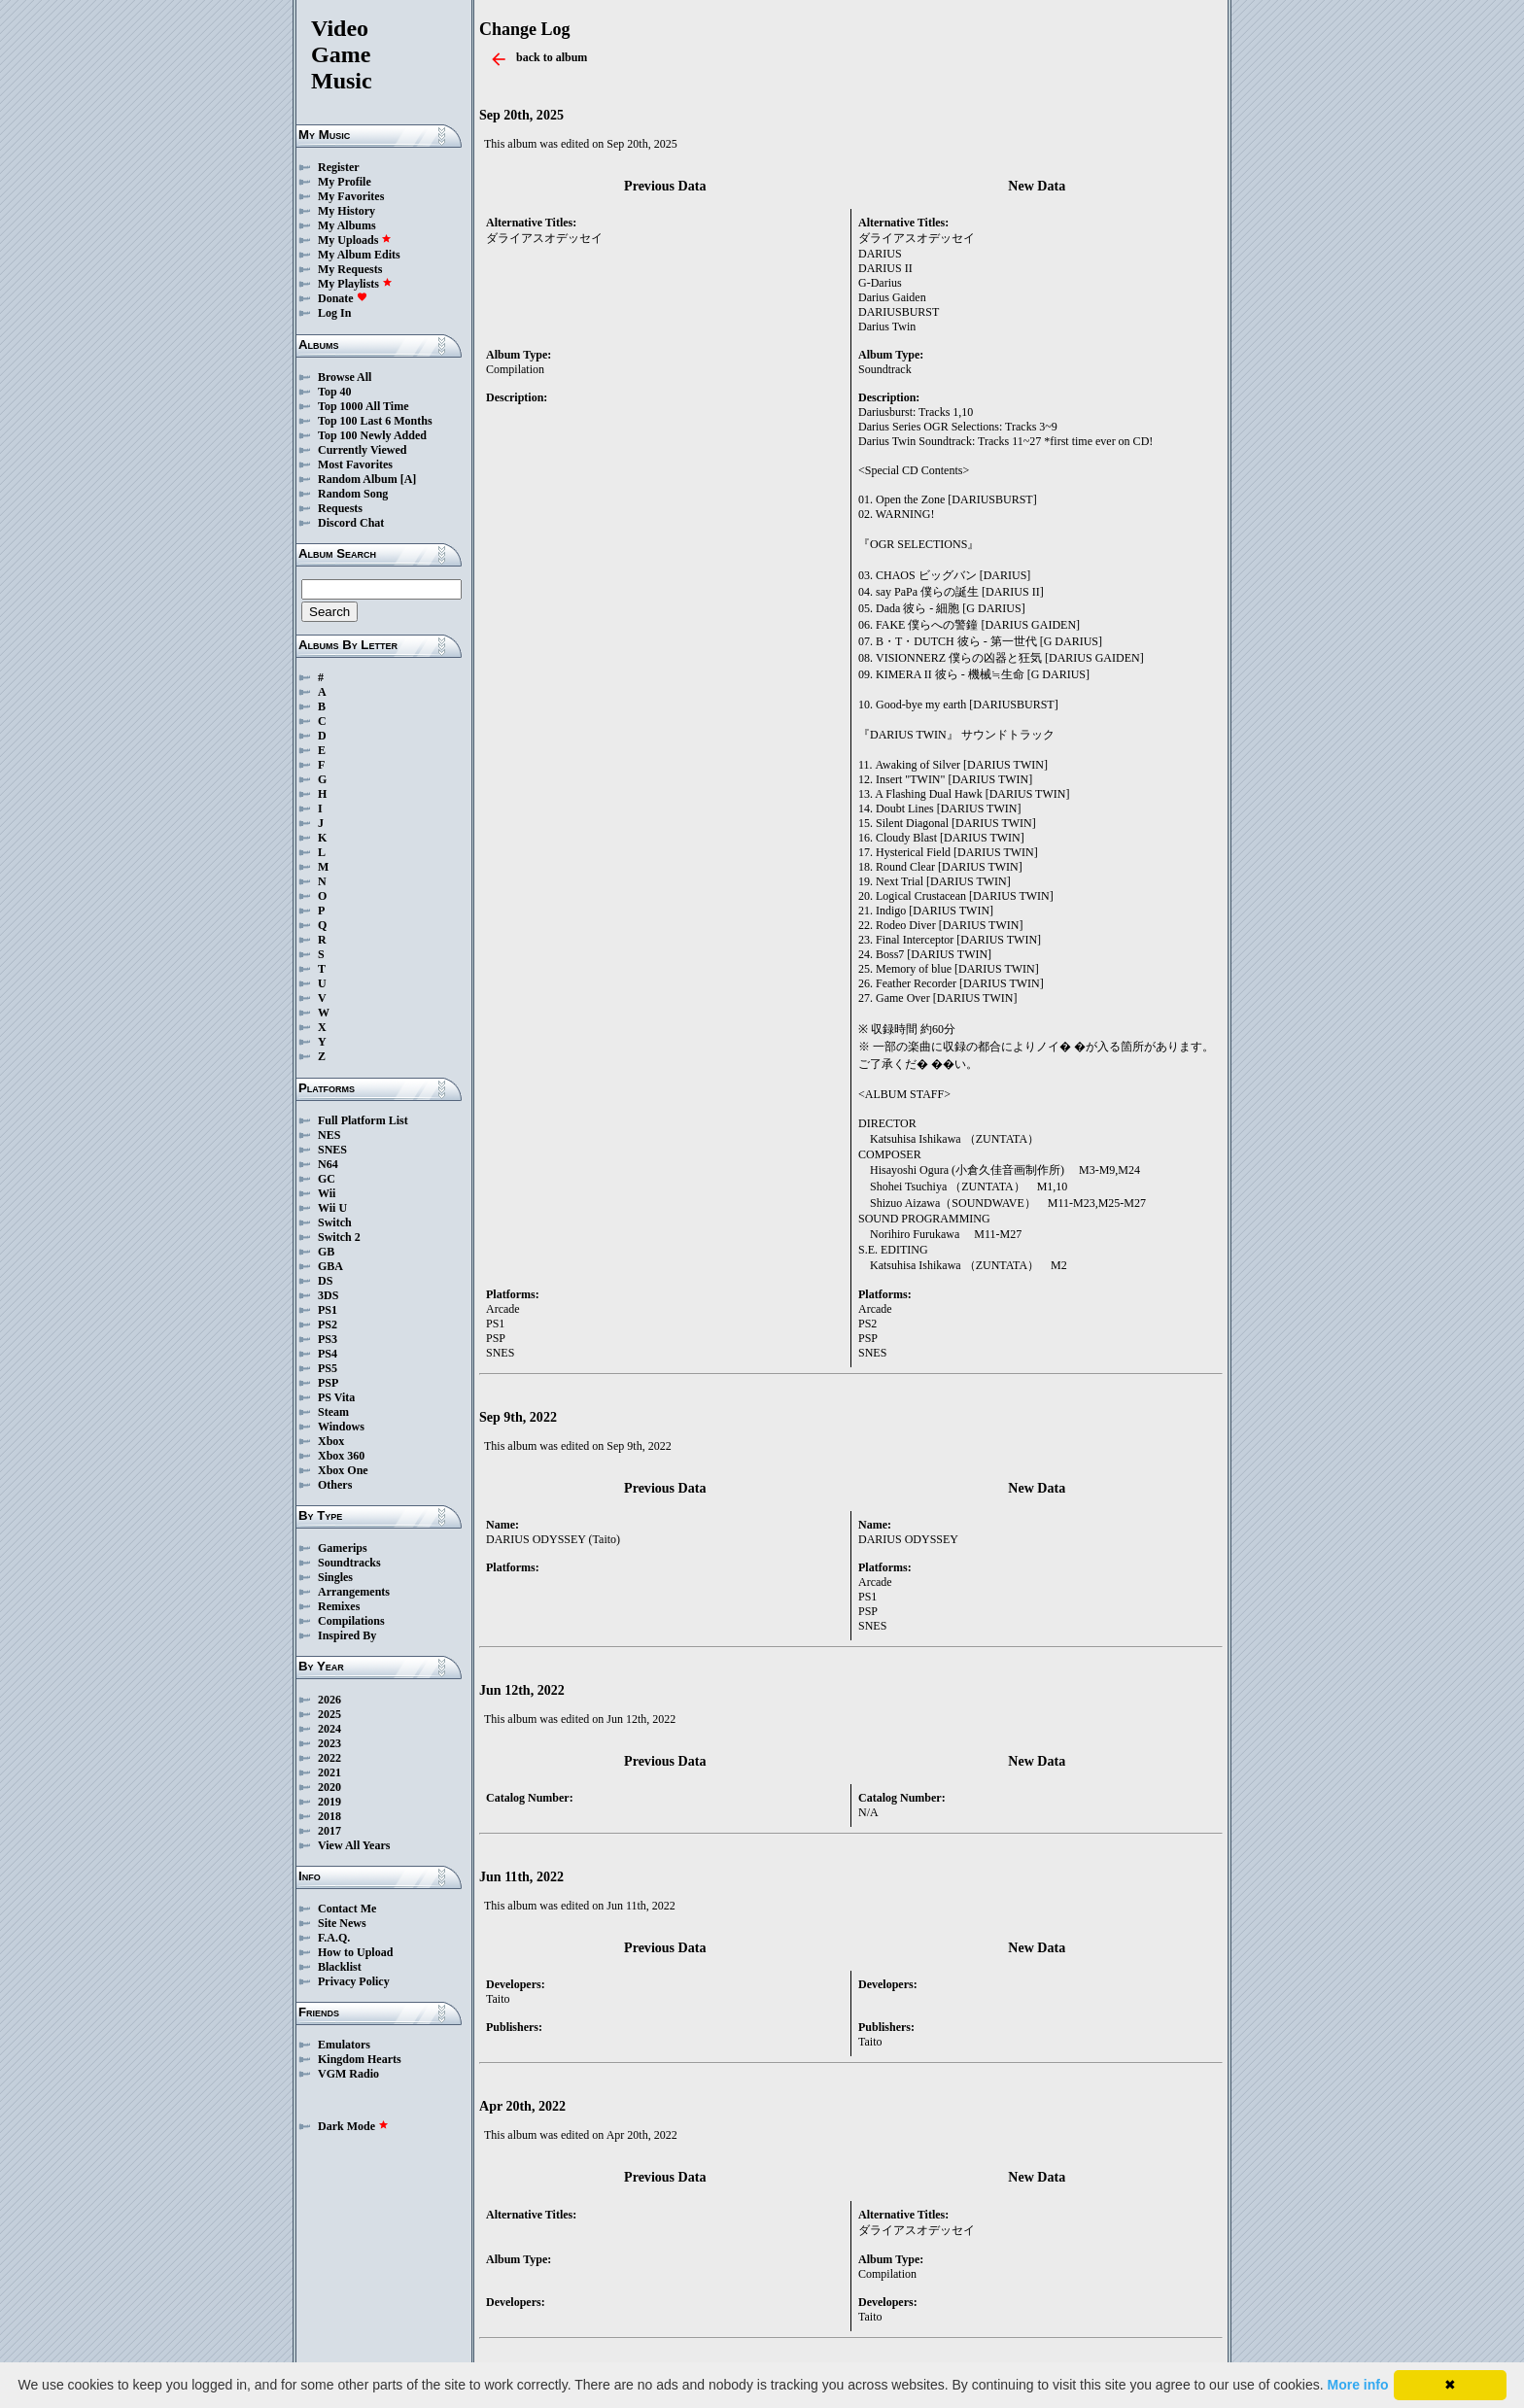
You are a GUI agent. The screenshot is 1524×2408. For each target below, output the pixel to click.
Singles (335, 1577)
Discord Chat (351, 523)
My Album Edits (359, 254)
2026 (329, 1699)
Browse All (344, 377)
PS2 (327, 1324)
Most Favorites (355, 464)
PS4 (327, 1353)
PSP (328, 1383)
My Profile (344, 182)
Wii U (332, 1208)
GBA (330, 1266)
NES (329, 1135)
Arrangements (354, 1592)
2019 (329, 1801)
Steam (333, 1412)
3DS (328, 1295)
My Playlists (355, 284)
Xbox (331, 1441)
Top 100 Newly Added (372, 435)
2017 (329, 1831)
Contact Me (347, 1908)
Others (335, 1485)
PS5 (327, 1368)
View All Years (354, 1845)
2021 (329, 1772)
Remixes (339, 1606)
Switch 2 (339, 1237)
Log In (334, 313)
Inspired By (347, 1635)
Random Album (358, 479)
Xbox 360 (341, 1455)
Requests (340, 508)
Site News (342, 1923)
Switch (335, 1222)
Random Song (353, 493)
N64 (328, 1164)
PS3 (327, 1339)
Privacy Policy (354, 1981)
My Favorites (351, 196)
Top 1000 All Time (363, 406)
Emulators (344, 2044)
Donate (342, 298)
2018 (329, 1816)
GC (326, 1179)
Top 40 (335, 391)
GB (326, 1251)
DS (325, 1281)
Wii (326, 1193)
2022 (329, 1758)
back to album (551, 57)
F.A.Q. (334, 1937)
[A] (408, 479)
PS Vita (336, 1397)
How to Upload (355, 1952)
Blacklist (340, 1967)
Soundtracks (349, 1562)
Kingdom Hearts (359, 2059)
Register (339, 167)
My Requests (350, 269)
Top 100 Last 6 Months (375, 421)
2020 (329, 1787)
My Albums (347, 225)
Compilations (351, 1621)
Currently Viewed (362, 450)
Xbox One (343, 1470)
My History (346, 211)
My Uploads (355, 240)
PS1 (327, 1310)
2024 (329, 1729)
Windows (341, 1426)
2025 (329, 1714)
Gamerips (342, 1548)
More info (1358, 2384)
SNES (332, 1149)
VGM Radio (348, 2074)
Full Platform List (363, 1120)
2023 (329, 1743)
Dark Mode (353, 2126)
